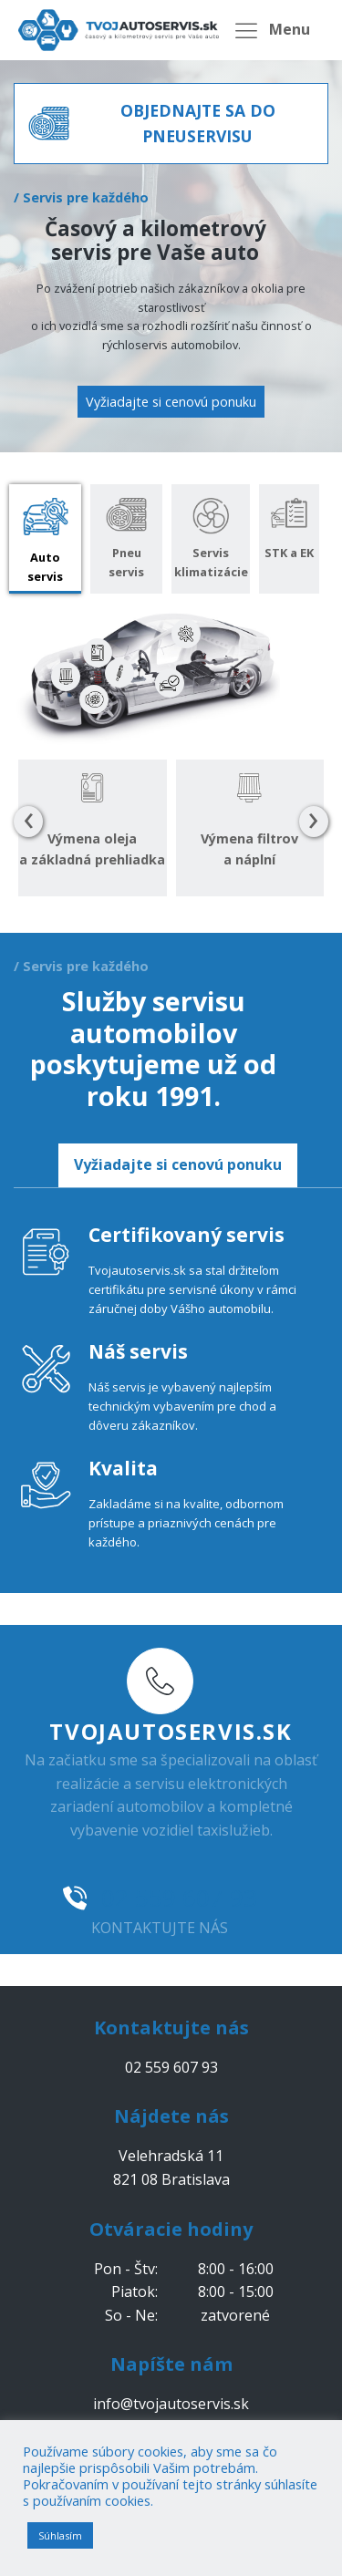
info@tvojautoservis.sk (171, 2404)
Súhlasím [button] (60, 2535)
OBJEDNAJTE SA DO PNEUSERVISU (197, 123)
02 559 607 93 (179, 1897)
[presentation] (28, 821)
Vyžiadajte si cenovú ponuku (171, 401)
